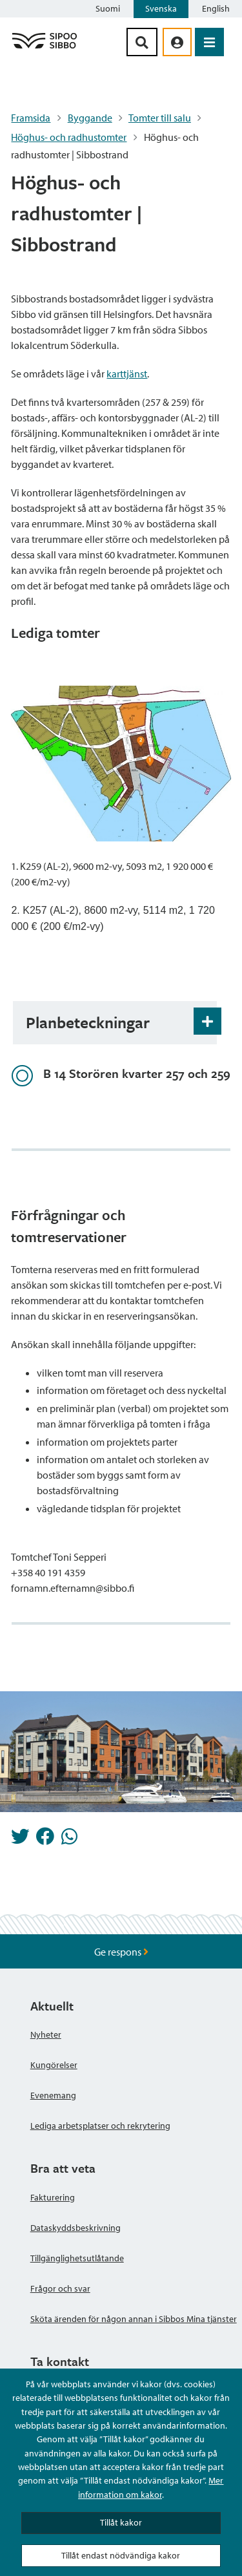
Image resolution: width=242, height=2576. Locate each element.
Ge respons (121, 1951)
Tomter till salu (159, 117)
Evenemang (53, 2095)
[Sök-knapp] (141, 42)
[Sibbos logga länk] (44, 47)
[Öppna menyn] (209, 42)
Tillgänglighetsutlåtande (77, 2258)
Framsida (30, 117)
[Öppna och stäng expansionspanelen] (207, 1021)
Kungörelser (53, 2065)
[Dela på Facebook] (45, 1840)
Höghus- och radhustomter (68, 137)
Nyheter (45, 2034)
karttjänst (126, 373)
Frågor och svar (60, 2288)
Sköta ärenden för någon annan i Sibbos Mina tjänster (133, 2319)
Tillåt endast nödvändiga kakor (120, 2555)
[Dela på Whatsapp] (69, 1840)
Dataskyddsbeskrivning (75, 2227)
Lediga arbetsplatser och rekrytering (100, 2125)
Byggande (90, 117)
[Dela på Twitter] (20, 1840)
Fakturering (52, 2197)
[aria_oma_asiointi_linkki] (177, 42)
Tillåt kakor (121, 2522)
